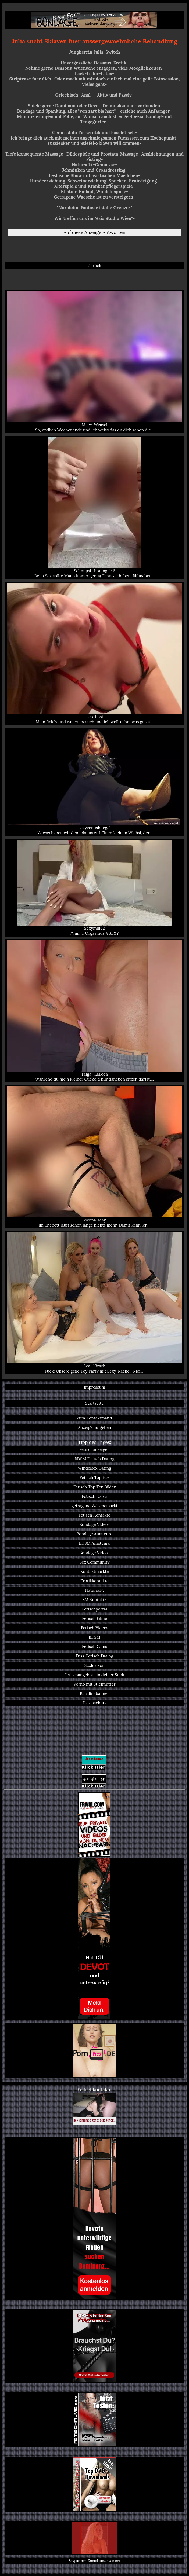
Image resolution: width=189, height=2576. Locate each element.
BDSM (94, 1637)
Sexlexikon (94, 1665)
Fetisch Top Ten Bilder (94, 1486)
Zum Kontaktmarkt (95, 1418)
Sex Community (94, 1562)
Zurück (94, 265)
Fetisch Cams (94, 1646)
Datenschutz (94, 1702)
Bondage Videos (94, 1524)
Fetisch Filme (94, 1618)
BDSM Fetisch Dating (94, 1458)
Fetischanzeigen (94, 1449)
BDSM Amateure (94, 1543)
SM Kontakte (94, 1599)
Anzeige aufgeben (94, 1427)
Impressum (94, 1387)
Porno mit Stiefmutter (94, 1684)
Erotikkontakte (94, 1580)
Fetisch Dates (94, 1496)
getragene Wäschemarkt (94, 1505)
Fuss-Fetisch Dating (94, 1655)
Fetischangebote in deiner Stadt (94, 1674)
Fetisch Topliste (94, 1477)
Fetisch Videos (94, 1627)
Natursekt (94, 1590)
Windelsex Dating (94, 1468)
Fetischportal (94, 1609)
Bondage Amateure (95, 1533)
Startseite (94, 1403)
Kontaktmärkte (94, 1571)
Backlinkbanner (94, 1693)
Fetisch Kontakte (94, 1515)
